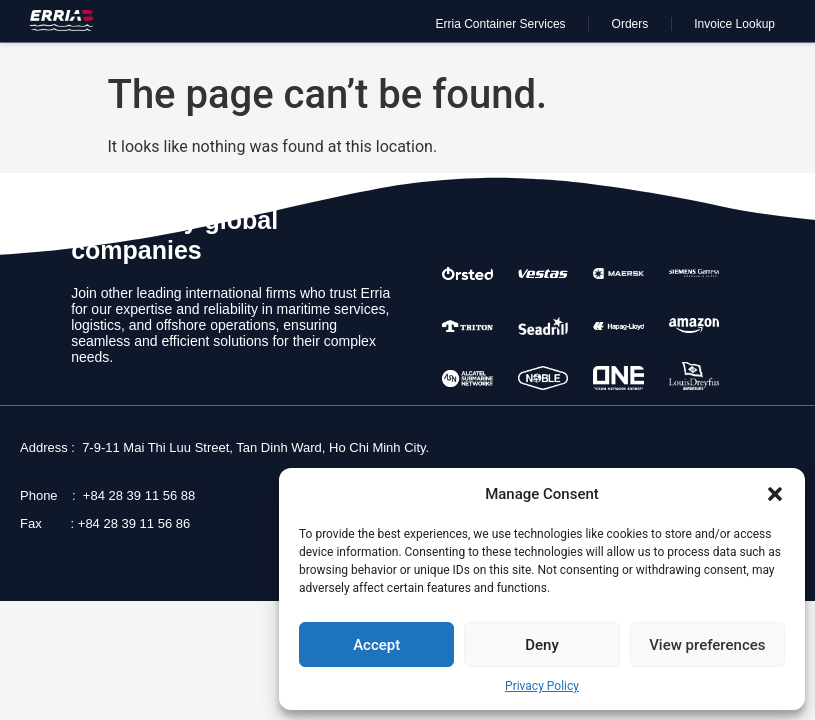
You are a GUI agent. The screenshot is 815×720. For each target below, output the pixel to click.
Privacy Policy (542, 686)
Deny (542, 645)
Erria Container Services (501, 24)
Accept (376, 645)
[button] (775, 494)
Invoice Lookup (734, 24)
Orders (630, 24)
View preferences (707, 645)
